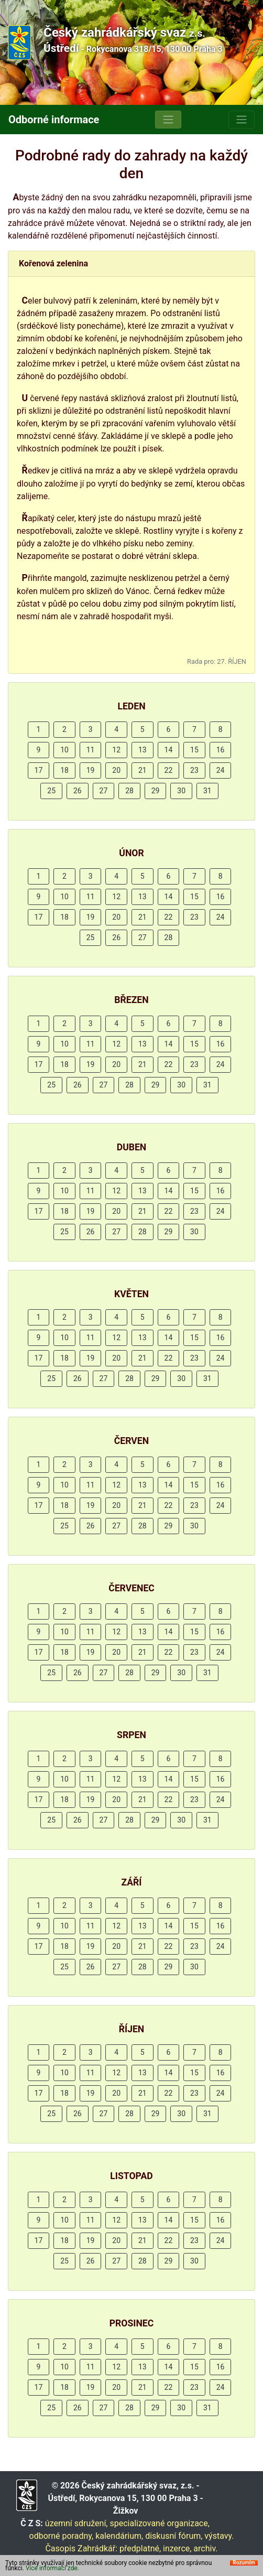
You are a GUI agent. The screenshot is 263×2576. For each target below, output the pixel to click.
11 (90, 750)
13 (142, 750)
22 (169, 770)
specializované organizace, (159, 2523)
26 (77, 790)
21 (142, 770)
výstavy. (219, 2536)
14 (169, 750)
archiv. (205, 2548)
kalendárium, (119, 2536)
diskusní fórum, (173, 2536)
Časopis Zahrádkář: (81, 2548)
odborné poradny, (61, 2536)
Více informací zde (52, 2568)
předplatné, (140, 2548)
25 (51, 790)
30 (181, 790)
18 (64, 770)
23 (194, 770)
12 (116, 750)
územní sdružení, (76, 2523)
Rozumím (244, 2563)
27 (104, 790)
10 (64, 750)
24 (220, 770)
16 (220, 750)
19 (90, 770)
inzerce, (177, 2548)
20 (116, 770)
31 (207, 790)
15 (194, 750)
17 (39, 770)
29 (155, 790)
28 (129, 790)
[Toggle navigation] (168, 119)
